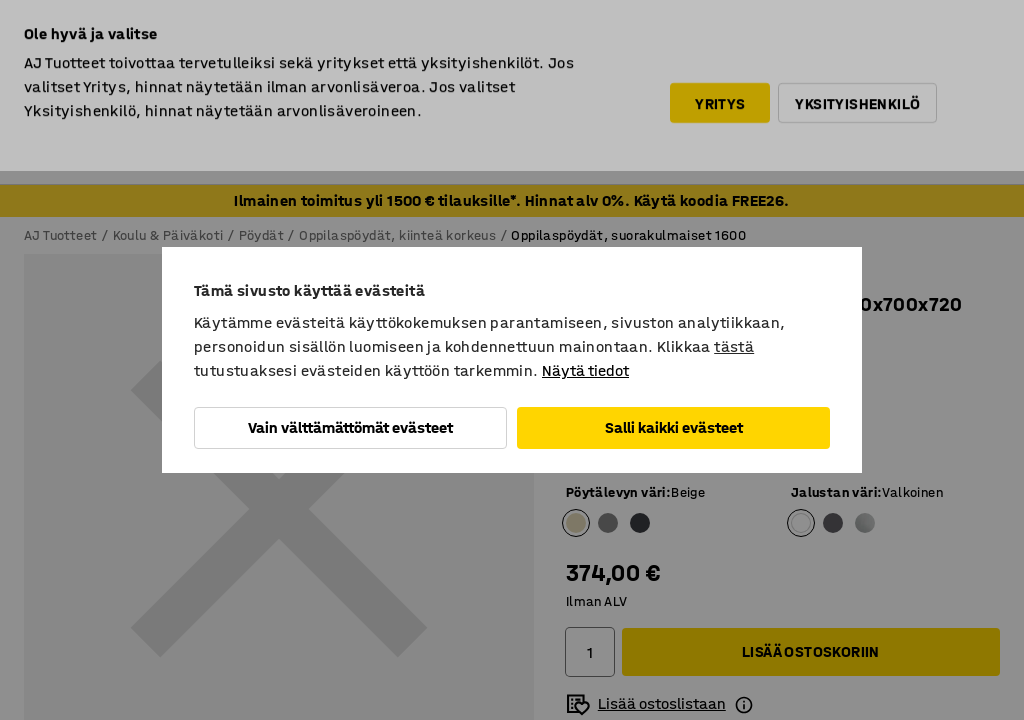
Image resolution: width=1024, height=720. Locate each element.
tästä (734, 346)
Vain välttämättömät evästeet (350, 427)
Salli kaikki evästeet (674, 427)
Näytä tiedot (585, 370)
